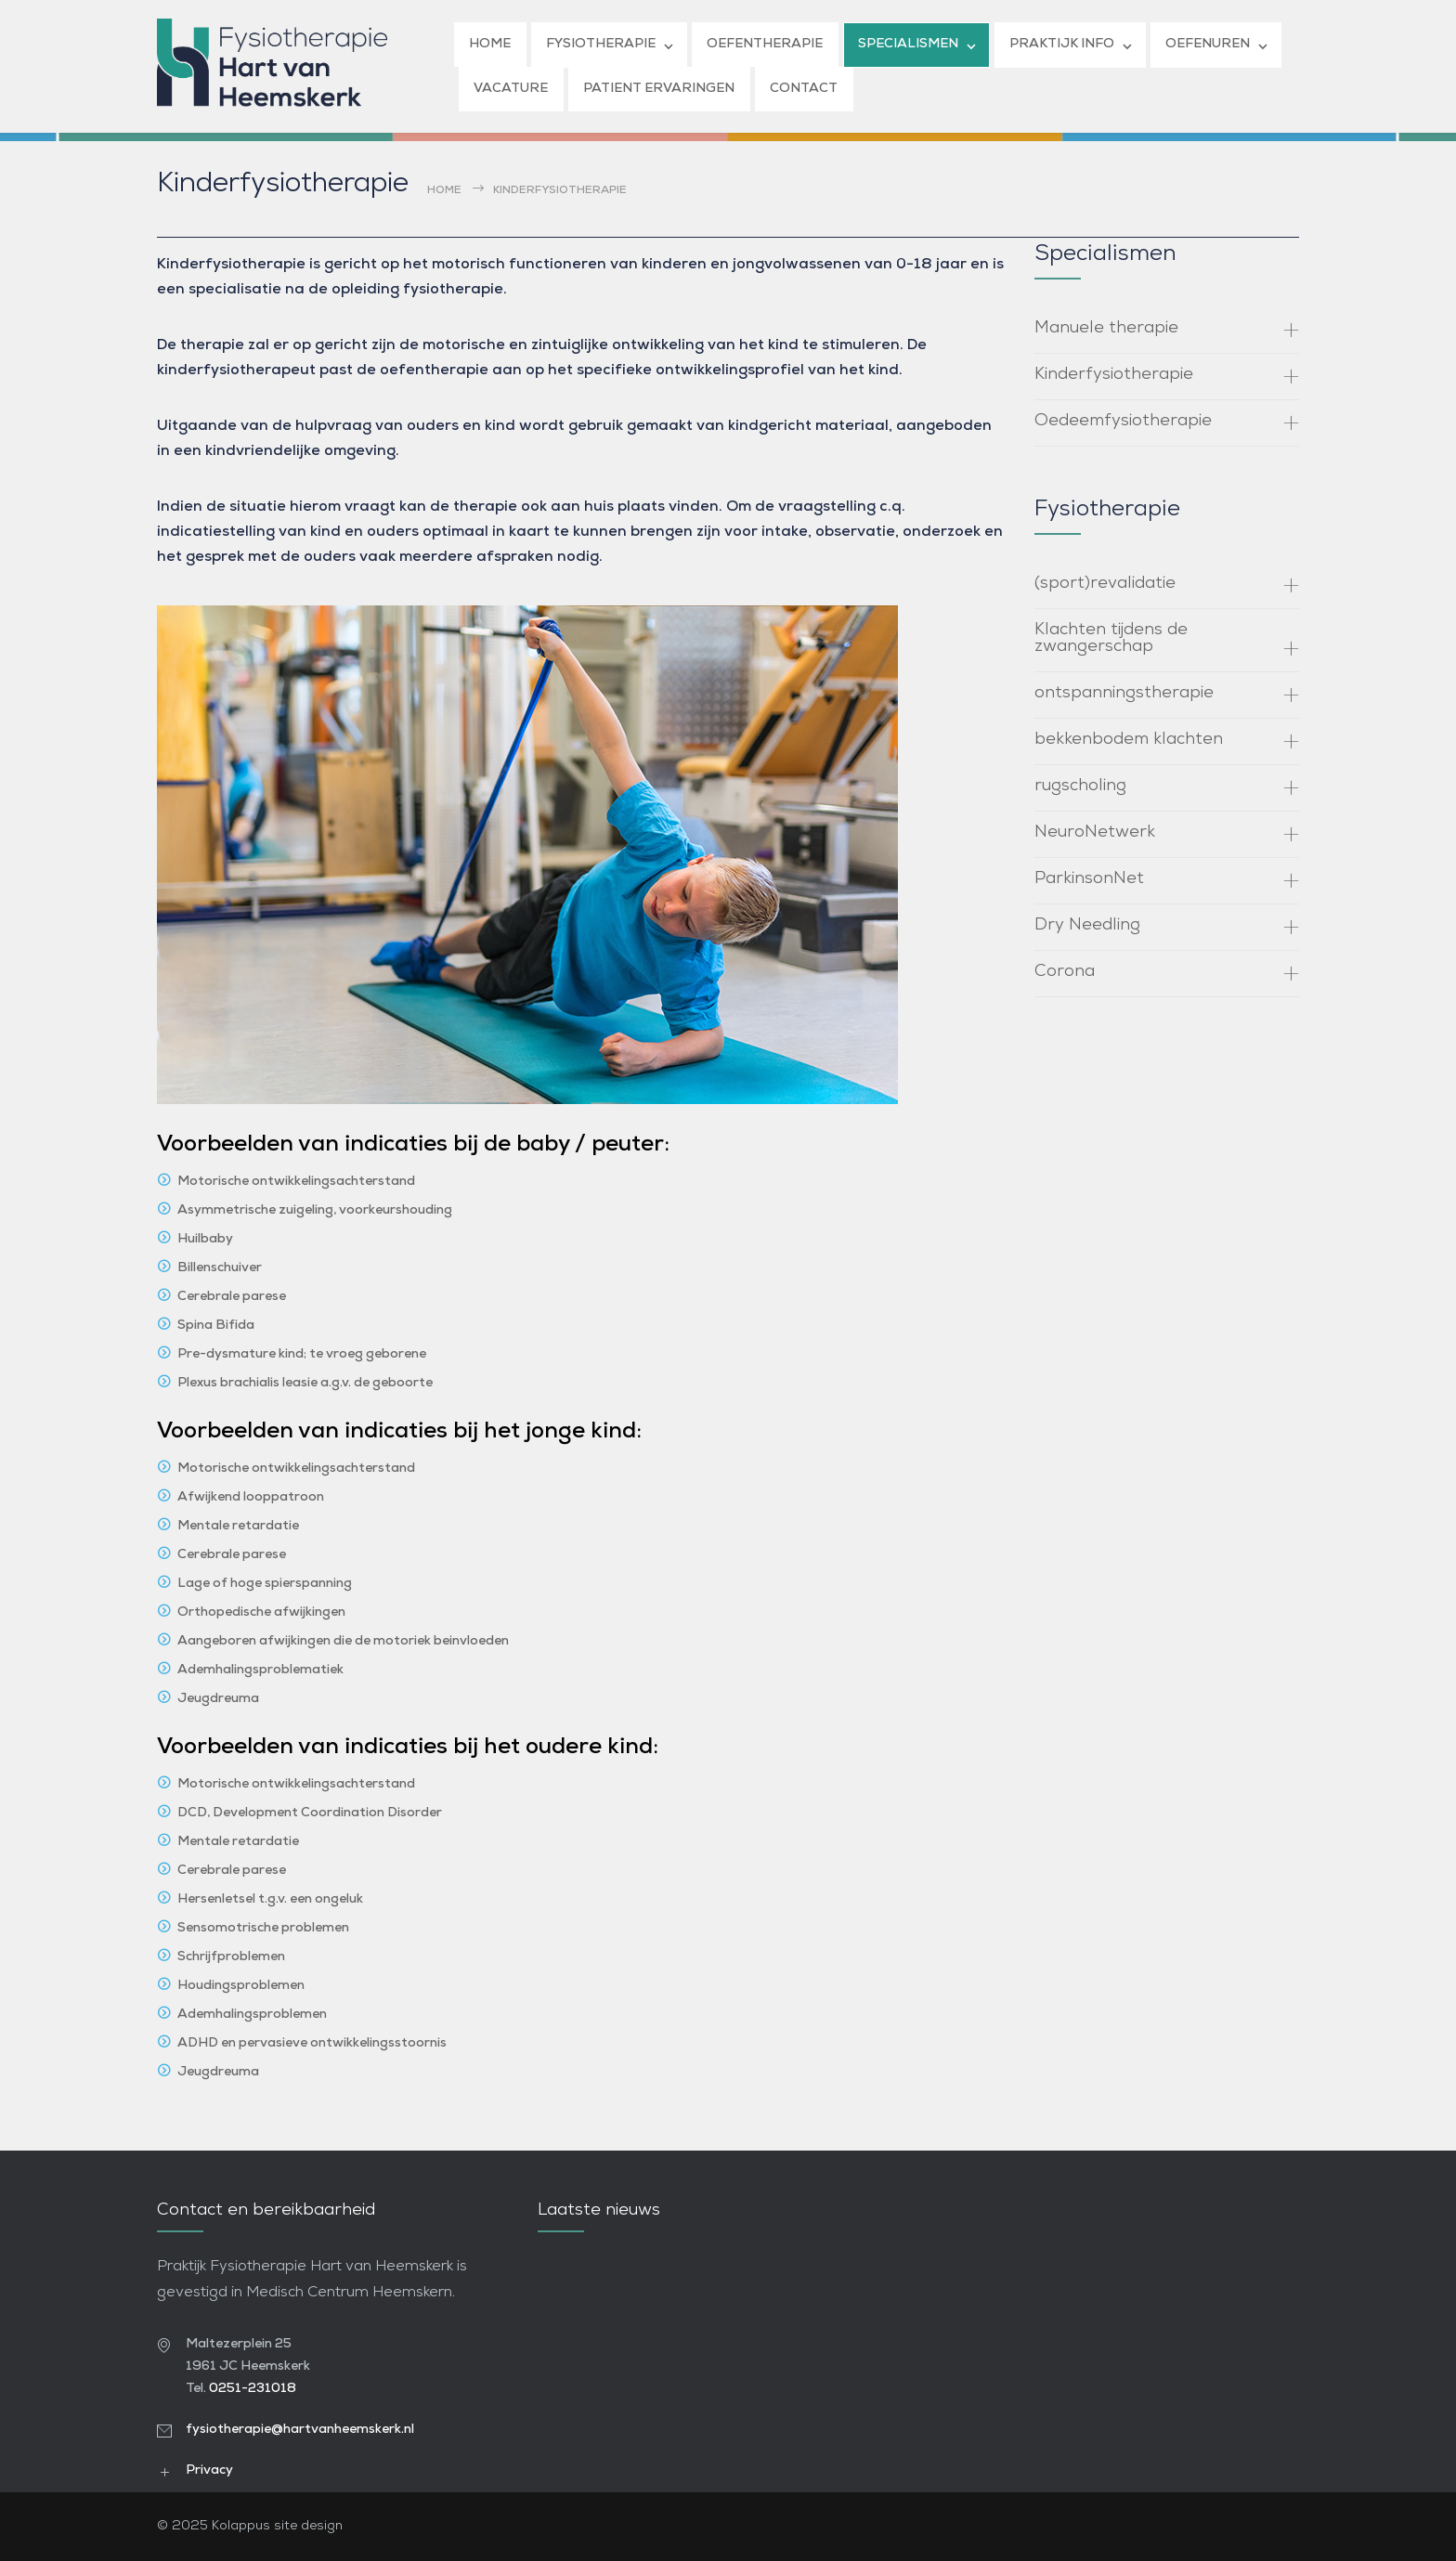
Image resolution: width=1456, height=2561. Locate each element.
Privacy (209, 2470)
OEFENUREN (1207, 44)
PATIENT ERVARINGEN (658, 89)
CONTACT (804, 89)
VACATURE (511, 89)
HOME (490, 44)
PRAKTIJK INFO (1061, 44)
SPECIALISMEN (908, 44)
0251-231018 (252, 2389)
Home (444, 190)
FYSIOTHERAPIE (601, 44)
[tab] (1166, 330)
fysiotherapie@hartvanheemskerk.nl (300, 2430)
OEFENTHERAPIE (765, 44)
